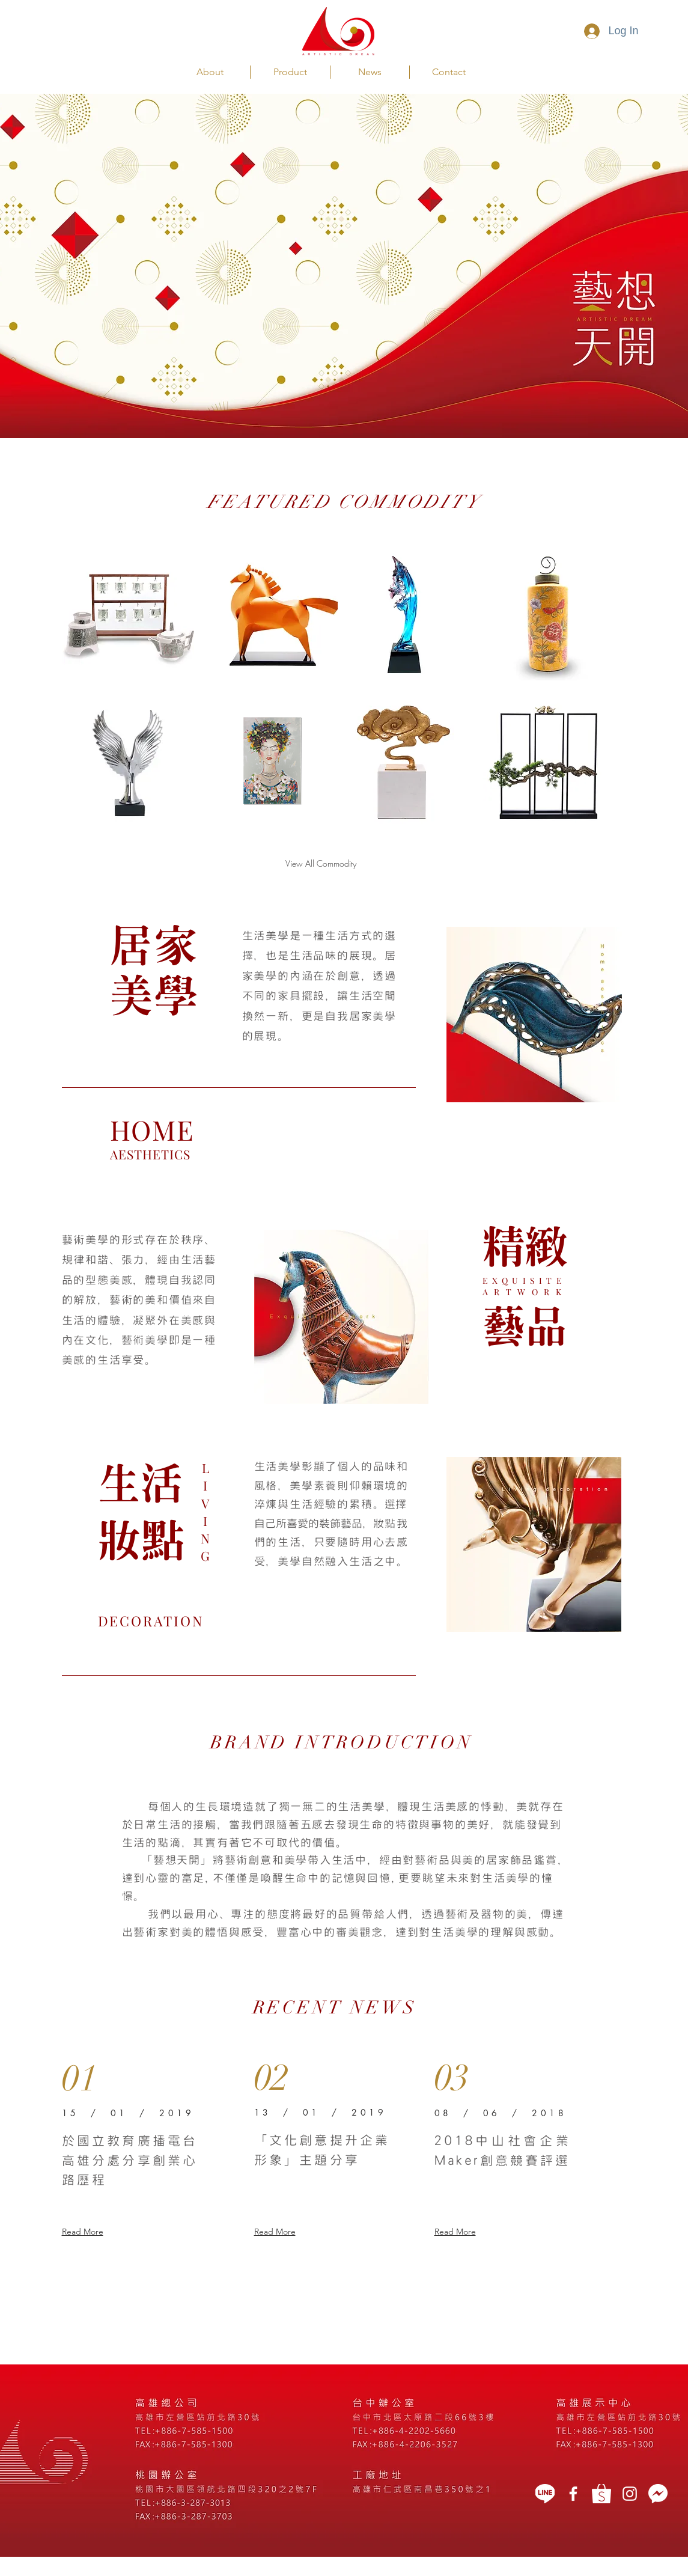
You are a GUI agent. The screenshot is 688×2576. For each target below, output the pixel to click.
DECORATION (151, 1620)
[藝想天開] (573, 2493)
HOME (152, 1129)
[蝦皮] (601, 2493)
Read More (82, 2231)
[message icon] (658, 2493)
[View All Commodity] (321, 864)
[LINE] (545, 2493)
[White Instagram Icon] (629, 2493)
